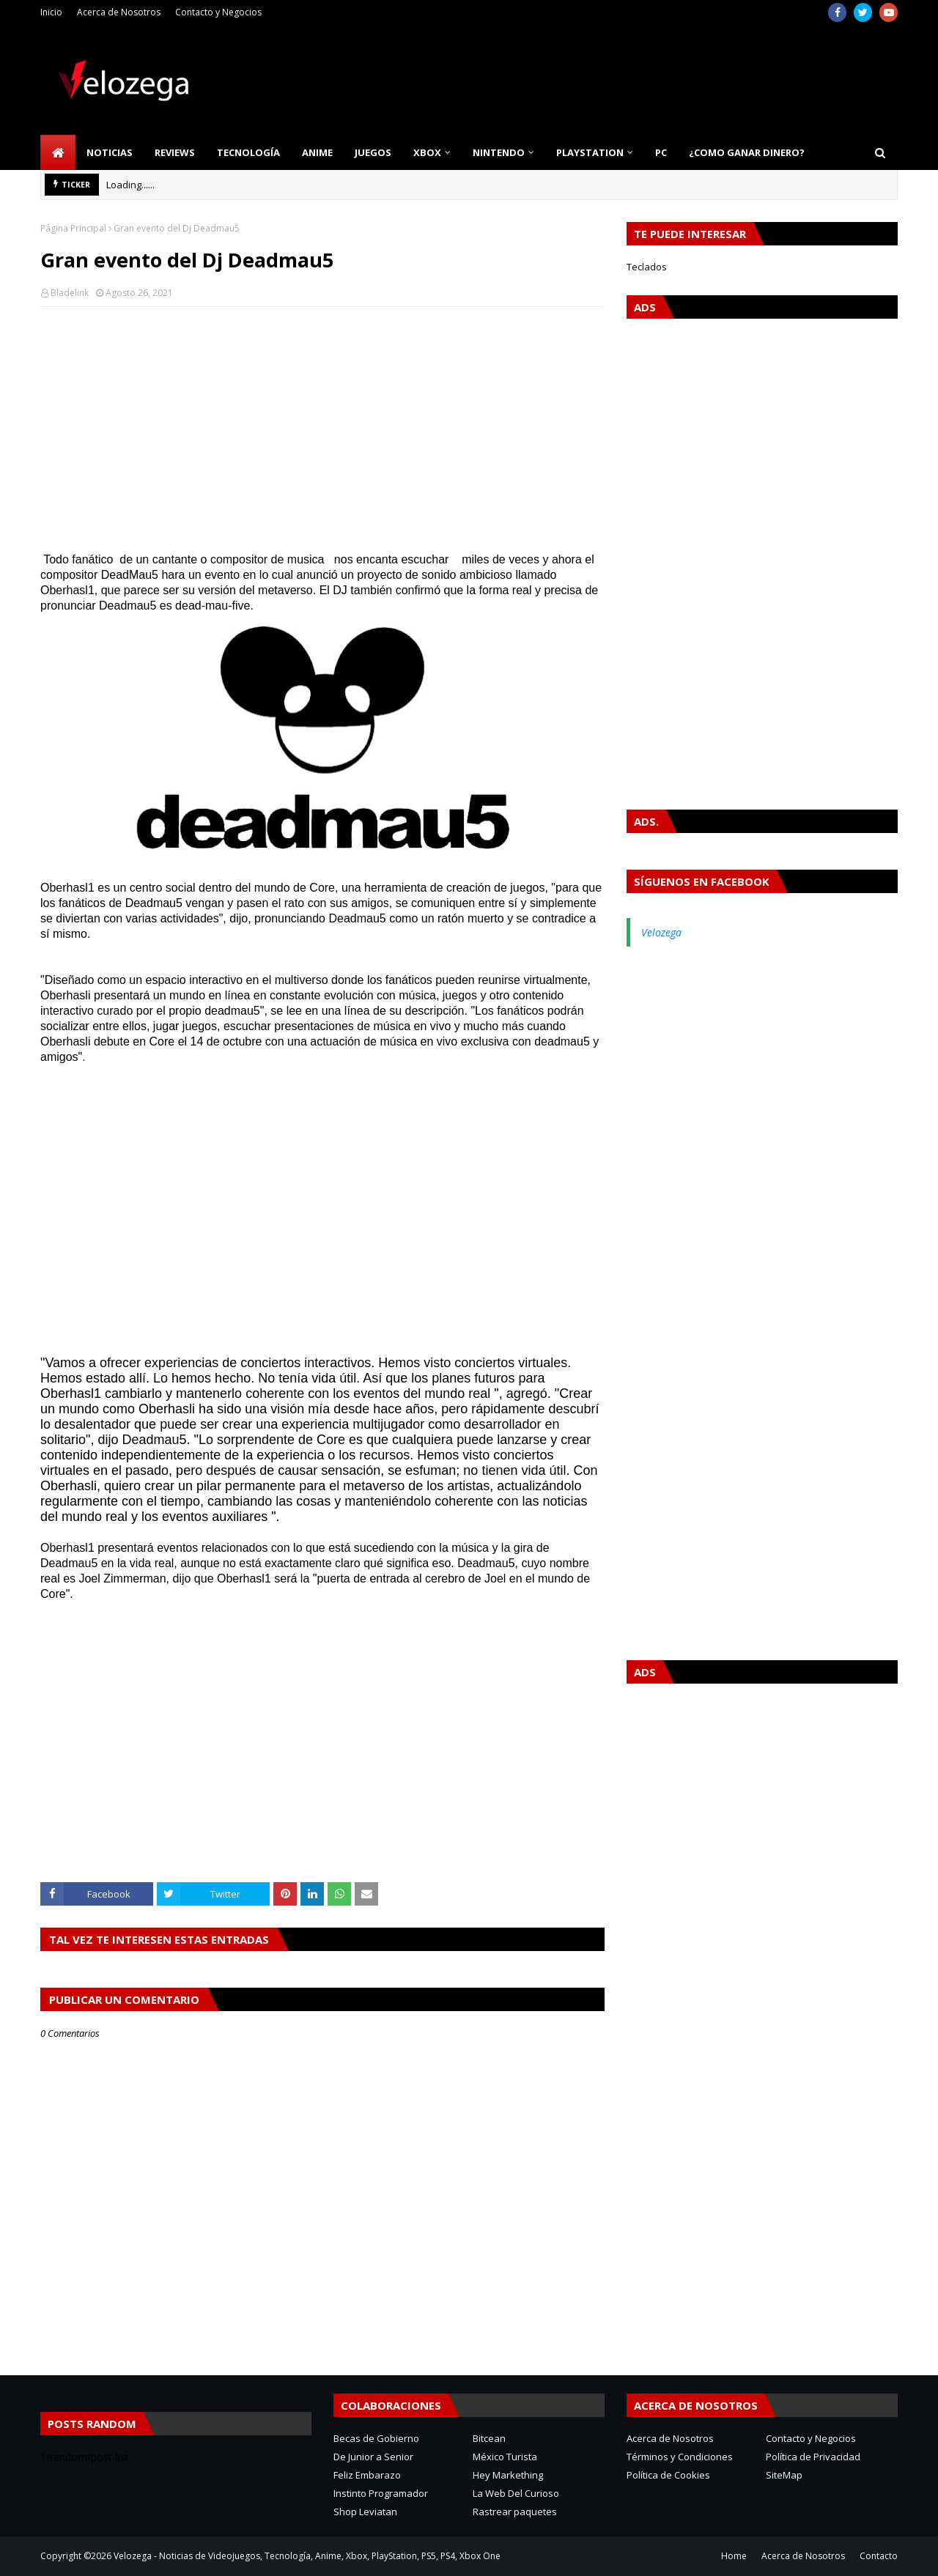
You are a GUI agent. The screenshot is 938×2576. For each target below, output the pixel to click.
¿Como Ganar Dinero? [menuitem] (747, 152)
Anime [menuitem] (317, 152)
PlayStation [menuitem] (590, 152)
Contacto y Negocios (218, 12)
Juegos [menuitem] (373, 152)
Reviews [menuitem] (175, 152)
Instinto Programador (380, 2493)
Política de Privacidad (813, 2456)
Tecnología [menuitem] (248, 152)
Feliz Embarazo (367, 2474)
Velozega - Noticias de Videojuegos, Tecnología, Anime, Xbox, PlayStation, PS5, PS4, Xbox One (307, 2556)
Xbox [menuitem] (427, 152)
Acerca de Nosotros (118, 12)
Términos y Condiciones (680, 2456)
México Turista (505, 2456)
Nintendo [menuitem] (499, 152)
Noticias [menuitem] (109, 152)
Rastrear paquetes (515, 2511)
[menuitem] (57, 152)
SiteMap (784, 2474)
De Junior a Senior (373, 2456)
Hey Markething (508, 2474)
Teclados (647, 266)
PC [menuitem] (661, 152)
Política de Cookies (668, 2474)
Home (734, 2556)
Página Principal (73, 228)
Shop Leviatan (365, 2511)
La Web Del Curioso (516, 2493)
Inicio (51, 12)
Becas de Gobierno (376, 2438)
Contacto (879, 2556)
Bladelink (70, 292)
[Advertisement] (322, 424)
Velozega (661, 932)
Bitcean (489, 2438)
